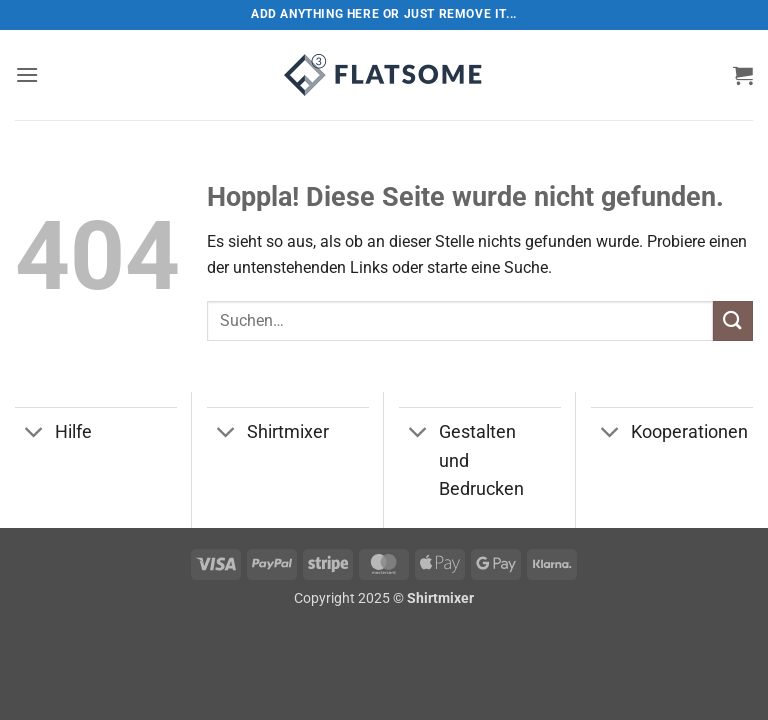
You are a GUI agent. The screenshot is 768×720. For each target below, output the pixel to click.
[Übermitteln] (733, 320)
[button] (27, 74)
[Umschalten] (34, 434)
